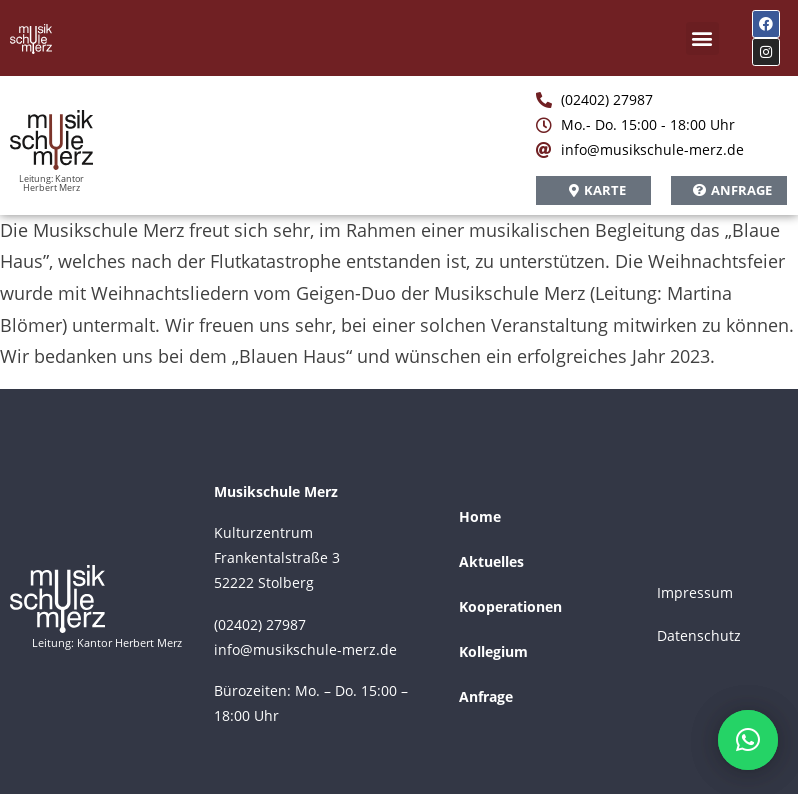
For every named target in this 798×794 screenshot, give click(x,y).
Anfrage (486, 696)
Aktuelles (491, 561)
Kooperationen (510, 606)
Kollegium (493, 651)
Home (480, 516)
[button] (702, 38)
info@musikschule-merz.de (305, 649)
